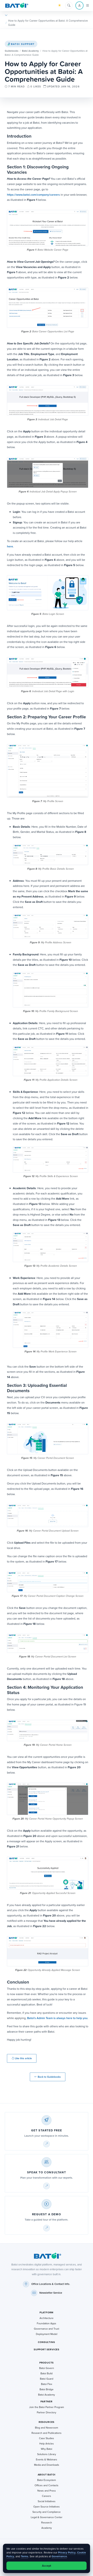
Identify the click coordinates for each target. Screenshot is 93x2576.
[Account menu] (79, 5)
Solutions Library (46, 2454)
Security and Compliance (46, 2512)
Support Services (46, 2349)
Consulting (46, 2342)
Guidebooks (11, 51)
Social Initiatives (46, 2501)
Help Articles (46, 2444)
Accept (46, 2566)
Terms (24, 2556)
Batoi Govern (46, 2368)
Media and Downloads (46, 2465)
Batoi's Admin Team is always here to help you (57, 2018)
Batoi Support (21, 44)
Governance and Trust (46, 2329)
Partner (46, 2401)
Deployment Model (46, 2334)
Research (46, 2523)
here (10, 546)
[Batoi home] (46, 2255)
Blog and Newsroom (46, 2428)
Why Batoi (46, 2449)
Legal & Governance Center (46, 2517)
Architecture (46, 2318)
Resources (46, 2422)
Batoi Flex (46, 2384)
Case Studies (46, 2438)
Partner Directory (46, 2412)
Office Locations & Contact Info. (50, 2284)
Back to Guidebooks (47, 2077)
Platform (47, 2312)
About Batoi (46, 2474)
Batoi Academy (30, 51)
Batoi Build (46, 2373)
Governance (59, 2556)
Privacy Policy (67, 2553)
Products (46, 2362)
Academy (46, 2528)
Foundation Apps (46, 2323)
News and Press (46, 2491)
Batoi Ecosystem (46, 2480)
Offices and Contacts (46, 2485)
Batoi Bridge (46, 2389)
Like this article (22, 2058)
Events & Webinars (46, 2459)
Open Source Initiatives (46, 2507)
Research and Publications (46, 2433)
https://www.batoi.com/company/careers (33, 195)
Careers (46, 2496)
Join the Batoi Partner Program (46, 2407)
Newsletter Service (50, 2293)
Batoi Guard (46, 2379)
